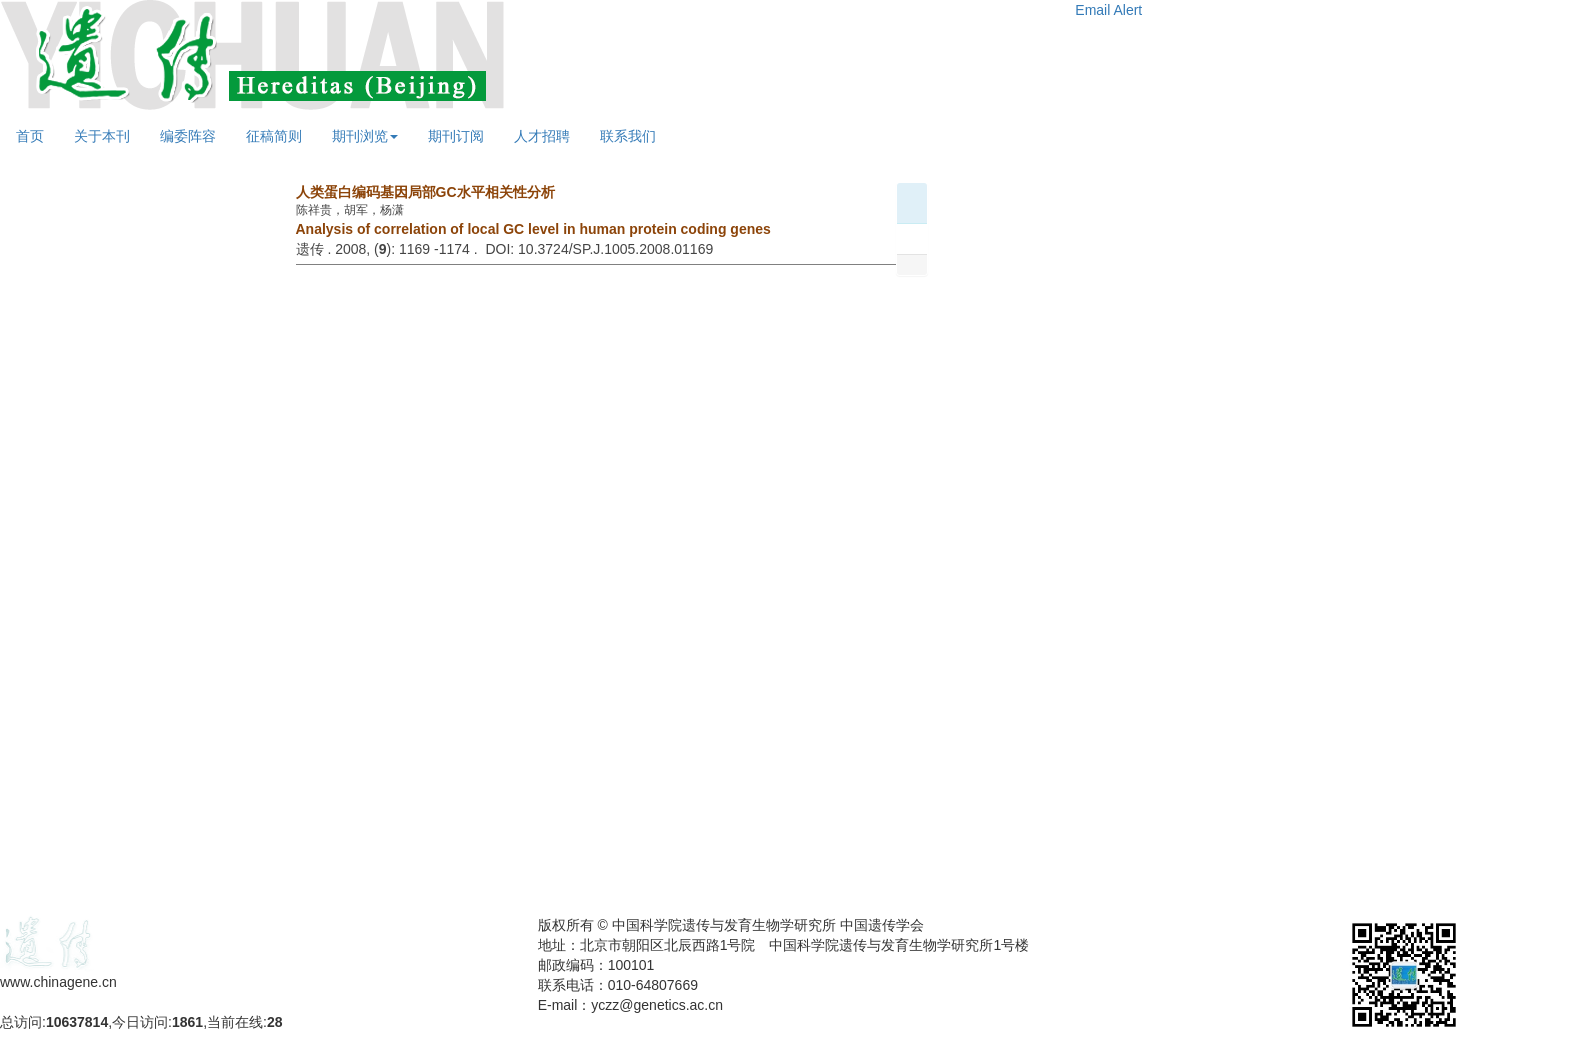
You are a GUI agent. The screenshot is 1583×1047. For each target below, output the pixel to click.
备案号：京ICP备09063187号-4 (98, 1002)
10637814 (77, 1022)
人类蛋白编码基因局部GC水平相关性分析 (425, 192)
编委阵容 (188, 136)
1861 (187, 1022)
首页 (30, 136)
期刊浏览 (365, 136)
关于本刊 (102, 136)
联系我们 (628, 136)
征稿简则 (274, 136)
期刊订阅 (456, 136)
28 (275, 1022)
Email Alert (1108, 10)
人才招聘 (542, 136)
